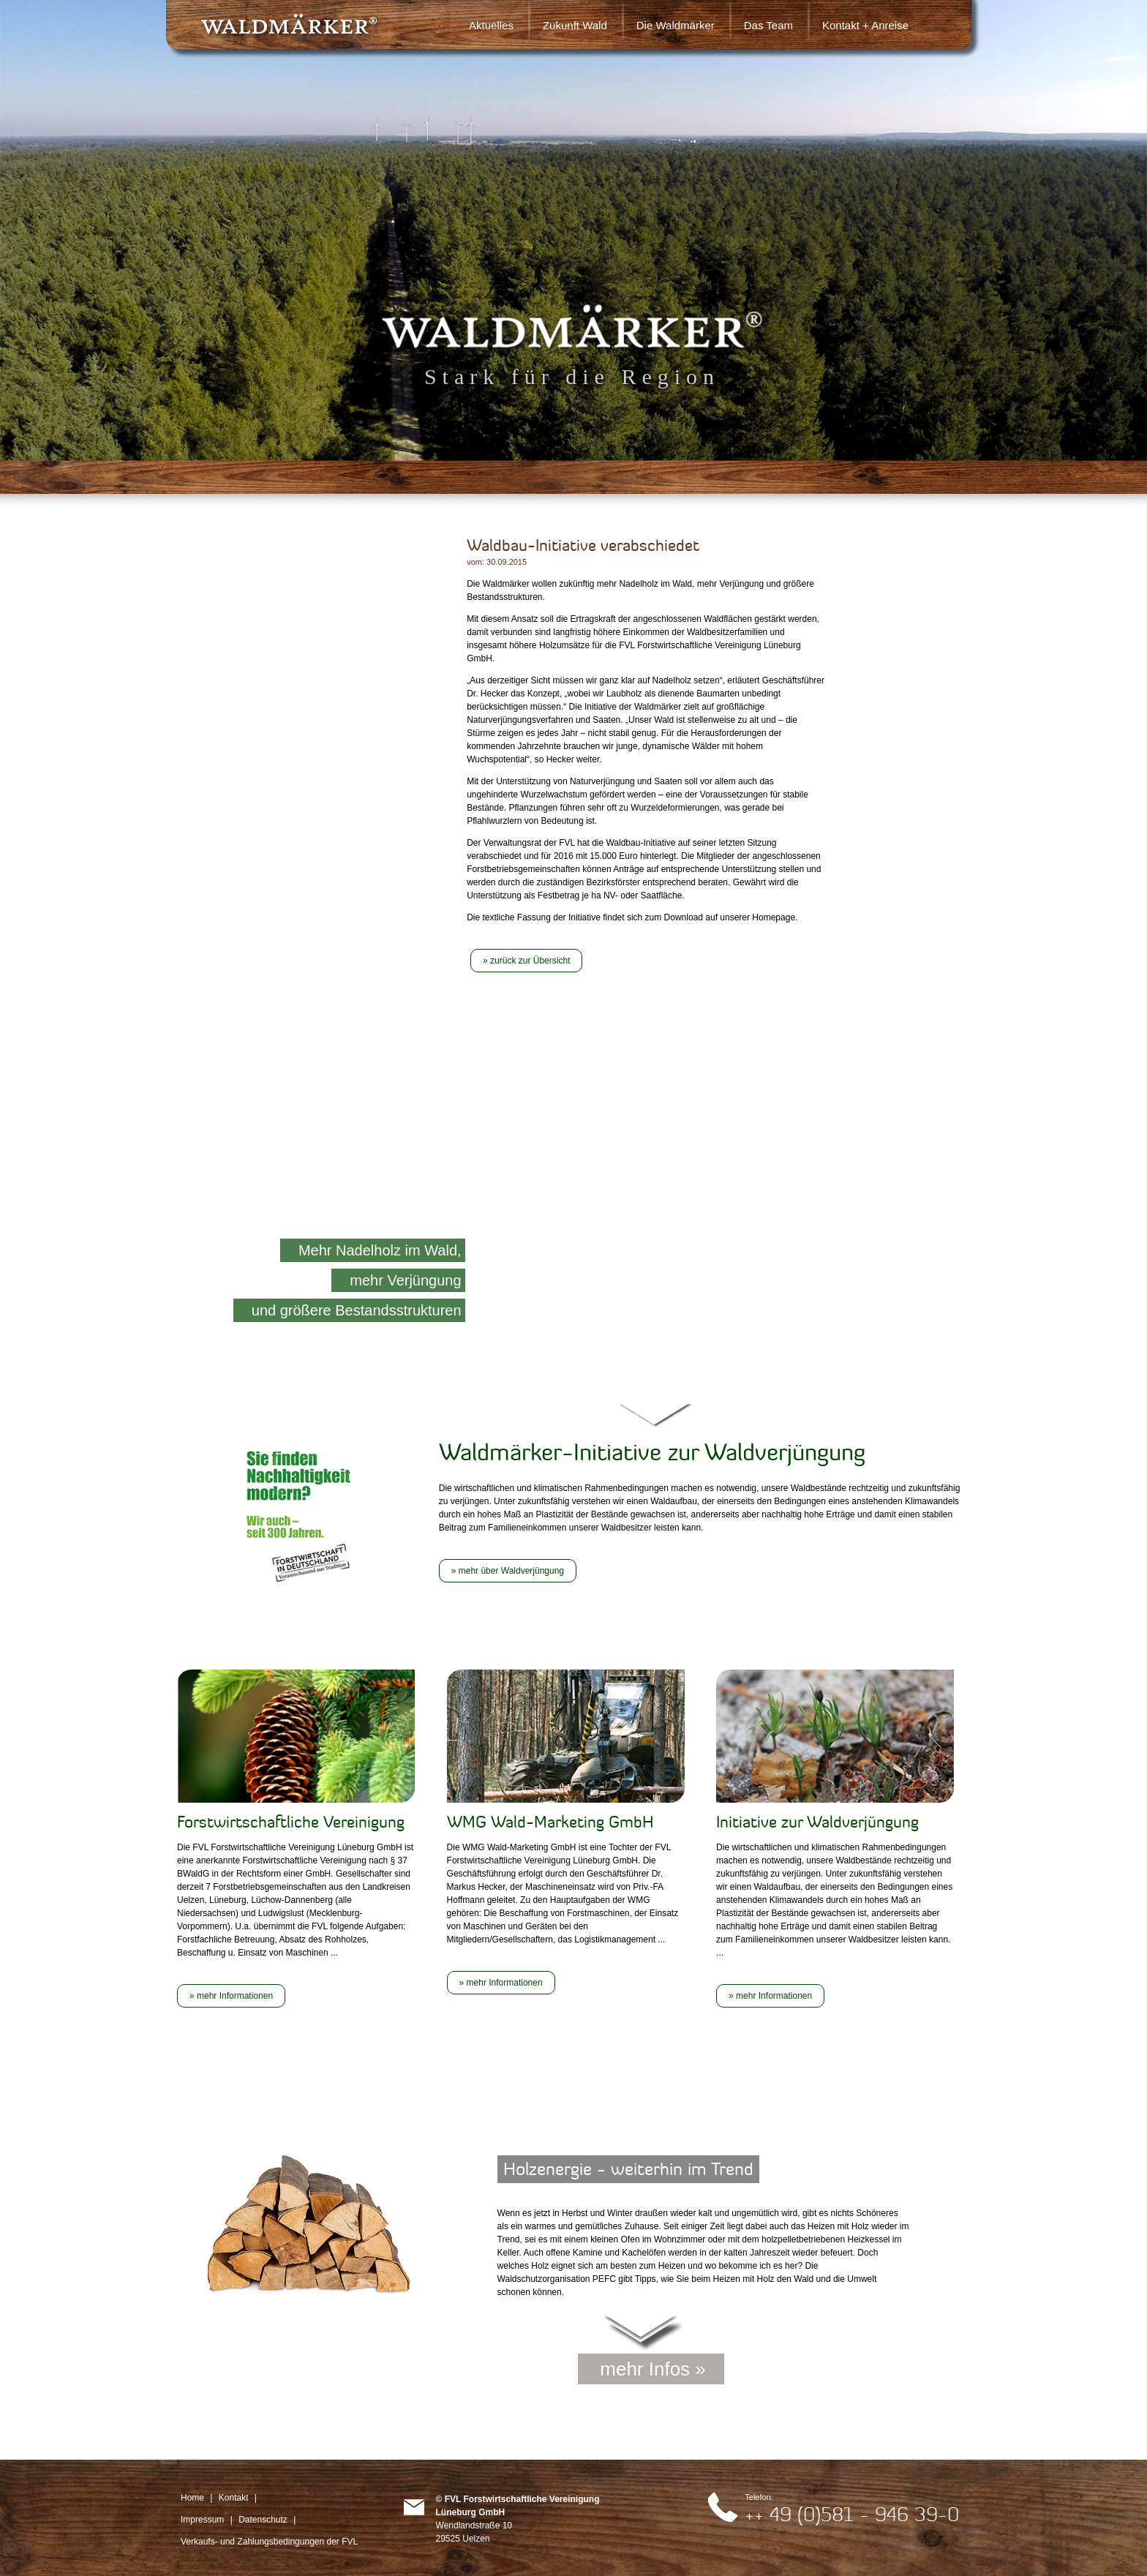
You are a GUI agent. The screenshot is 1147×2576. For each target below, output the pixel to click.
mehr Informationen (235, 1996)
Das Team (768, 25)
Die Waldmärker (675, 25)
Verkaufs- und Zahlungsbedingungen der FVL (269, 2541)
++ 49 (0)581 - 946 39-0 (852, 2514)
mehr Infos (645, 2369)
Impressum (202, 2520)
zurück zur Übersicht (530, 960)
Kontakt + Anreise (865, 25)
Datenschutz (262, 2520)
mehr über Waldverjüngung (511, 1571)
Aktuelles (491, 25)
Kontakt (234, 2498)
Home (192, 2498)
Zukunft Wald (575, 25)
